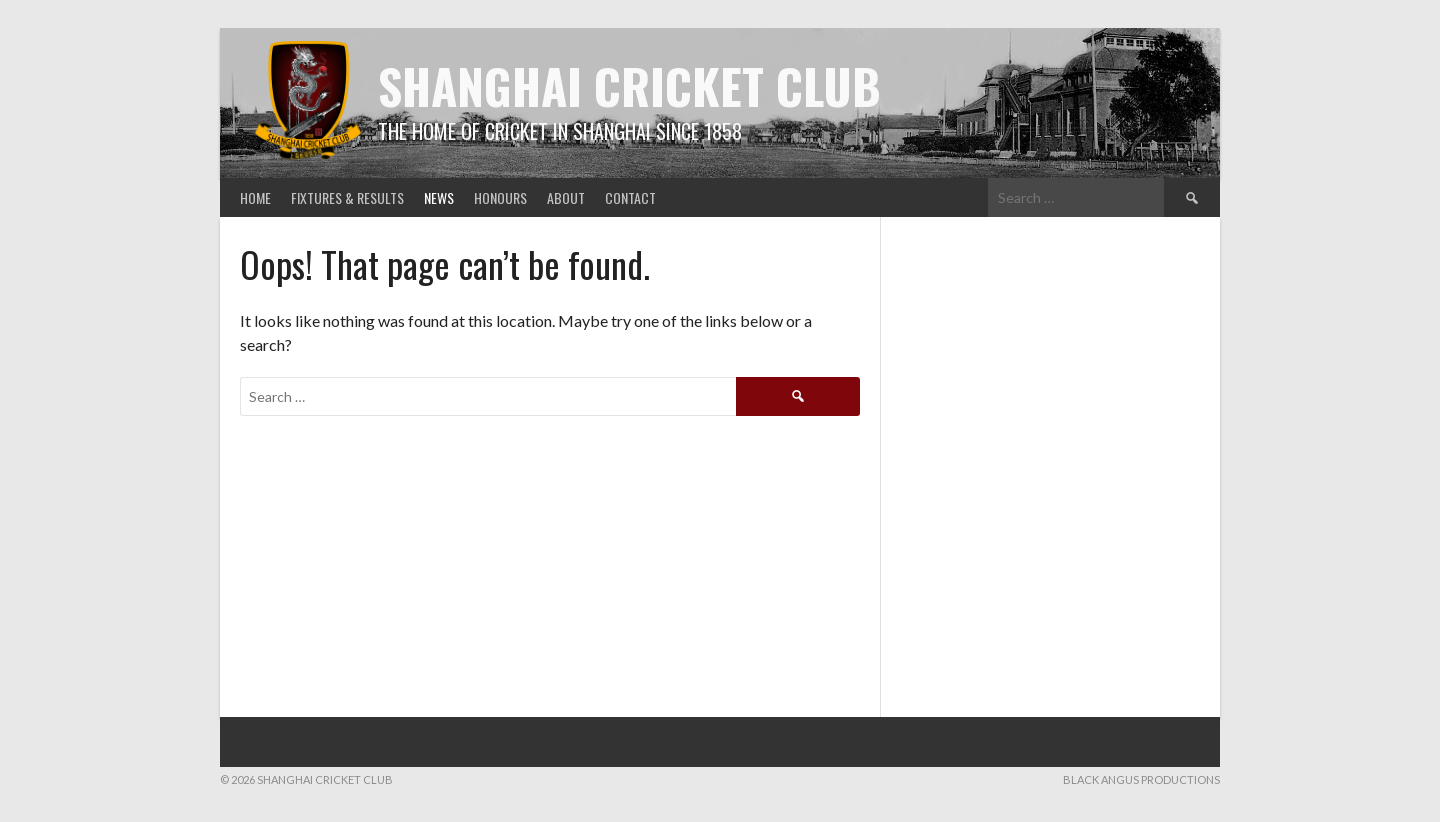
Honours (500, 197)
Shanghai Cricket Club (629, 85)
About (566, 197)
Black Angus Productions (1141, 779)
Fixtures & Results (347, 197)
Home (255, 197)
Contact (630, 197)
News (439, 197)
